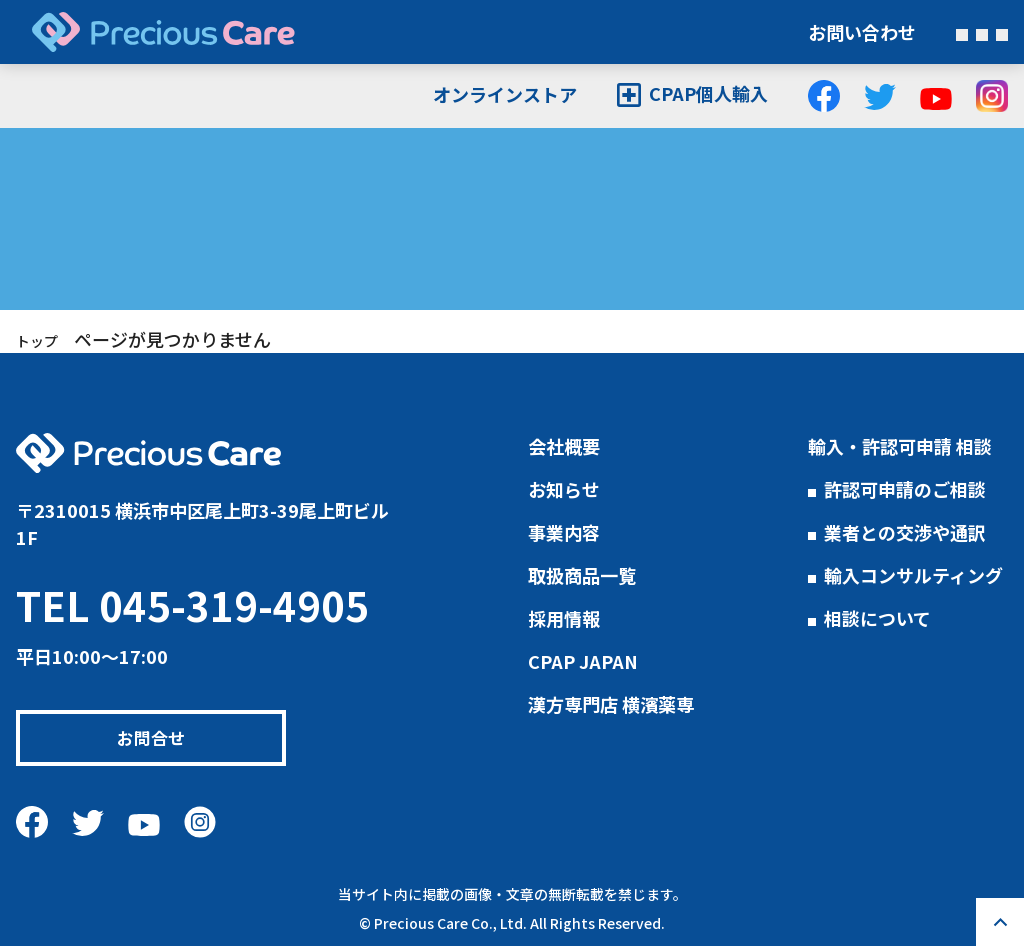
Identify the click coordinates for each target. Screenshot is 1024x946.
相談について (877, 618)
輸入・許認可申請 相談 (900, 446)
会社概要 (564, 446)
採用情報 (564, 618)
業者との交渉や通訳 (905, 532)
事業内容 (564, 532)
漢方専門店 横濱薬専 (611, 704)
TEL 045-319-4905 (192, 605)
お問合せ (160, 738)
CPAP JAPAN (583, 661)
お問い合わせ (862, 32)
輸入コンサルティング (913, 575)
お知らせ (564, 489)
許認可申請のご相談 (905, 489)
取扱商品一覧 (582, 575)
